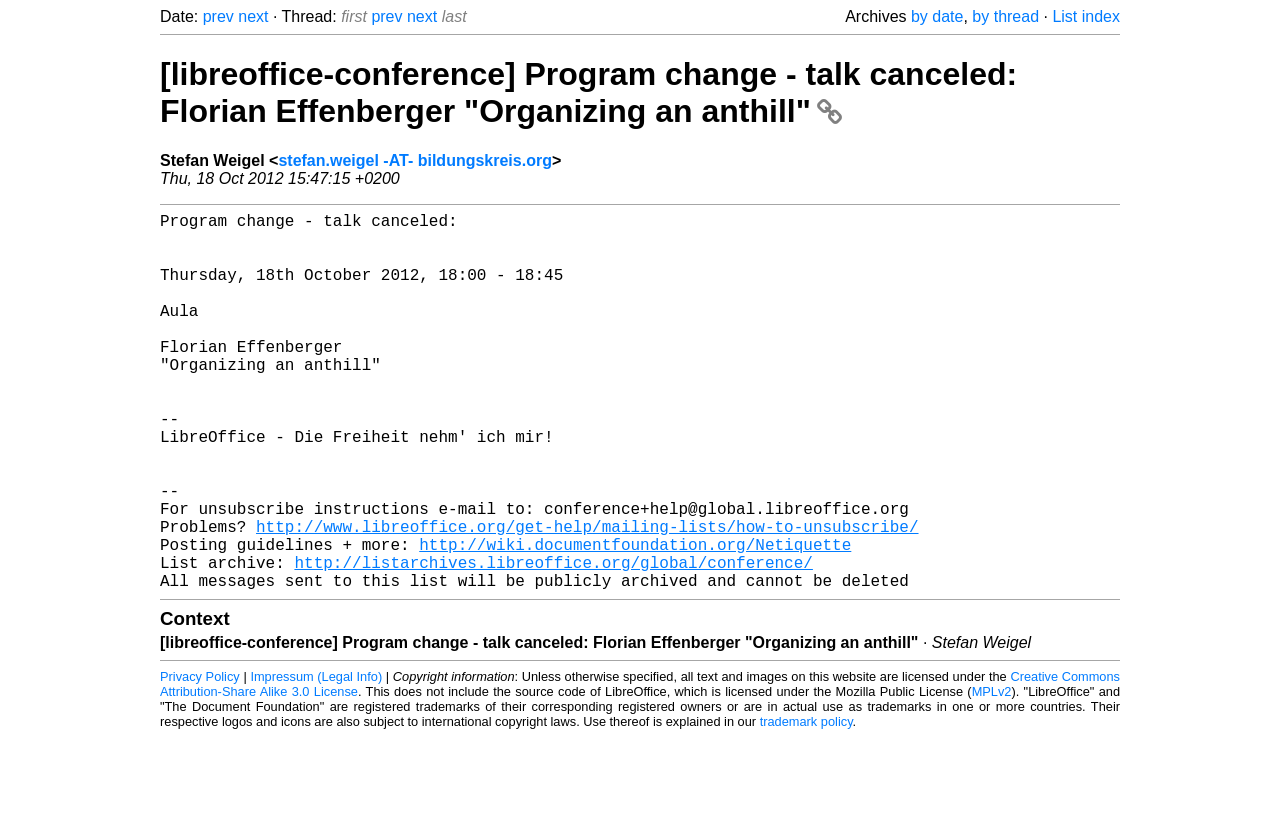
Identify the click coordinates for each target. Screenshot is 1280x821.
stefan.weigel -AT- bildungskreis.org (415, 160)
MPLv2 (992, 775)
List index (1086, 16)
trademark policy (806, 805)
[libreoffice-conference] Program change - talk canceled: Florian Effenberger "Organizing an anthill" (588, 92)
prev (218, 16)
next (253, 16)
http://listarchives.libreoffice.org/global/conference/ (553, 642)
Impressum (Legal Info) (316, 760)
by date (937, 16)
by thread (1005, 16)
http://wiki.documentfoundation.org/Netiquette (635, 620)
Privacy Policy (200, 760)
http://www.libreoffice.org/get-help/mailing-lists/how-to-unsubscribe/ (587, 598)
